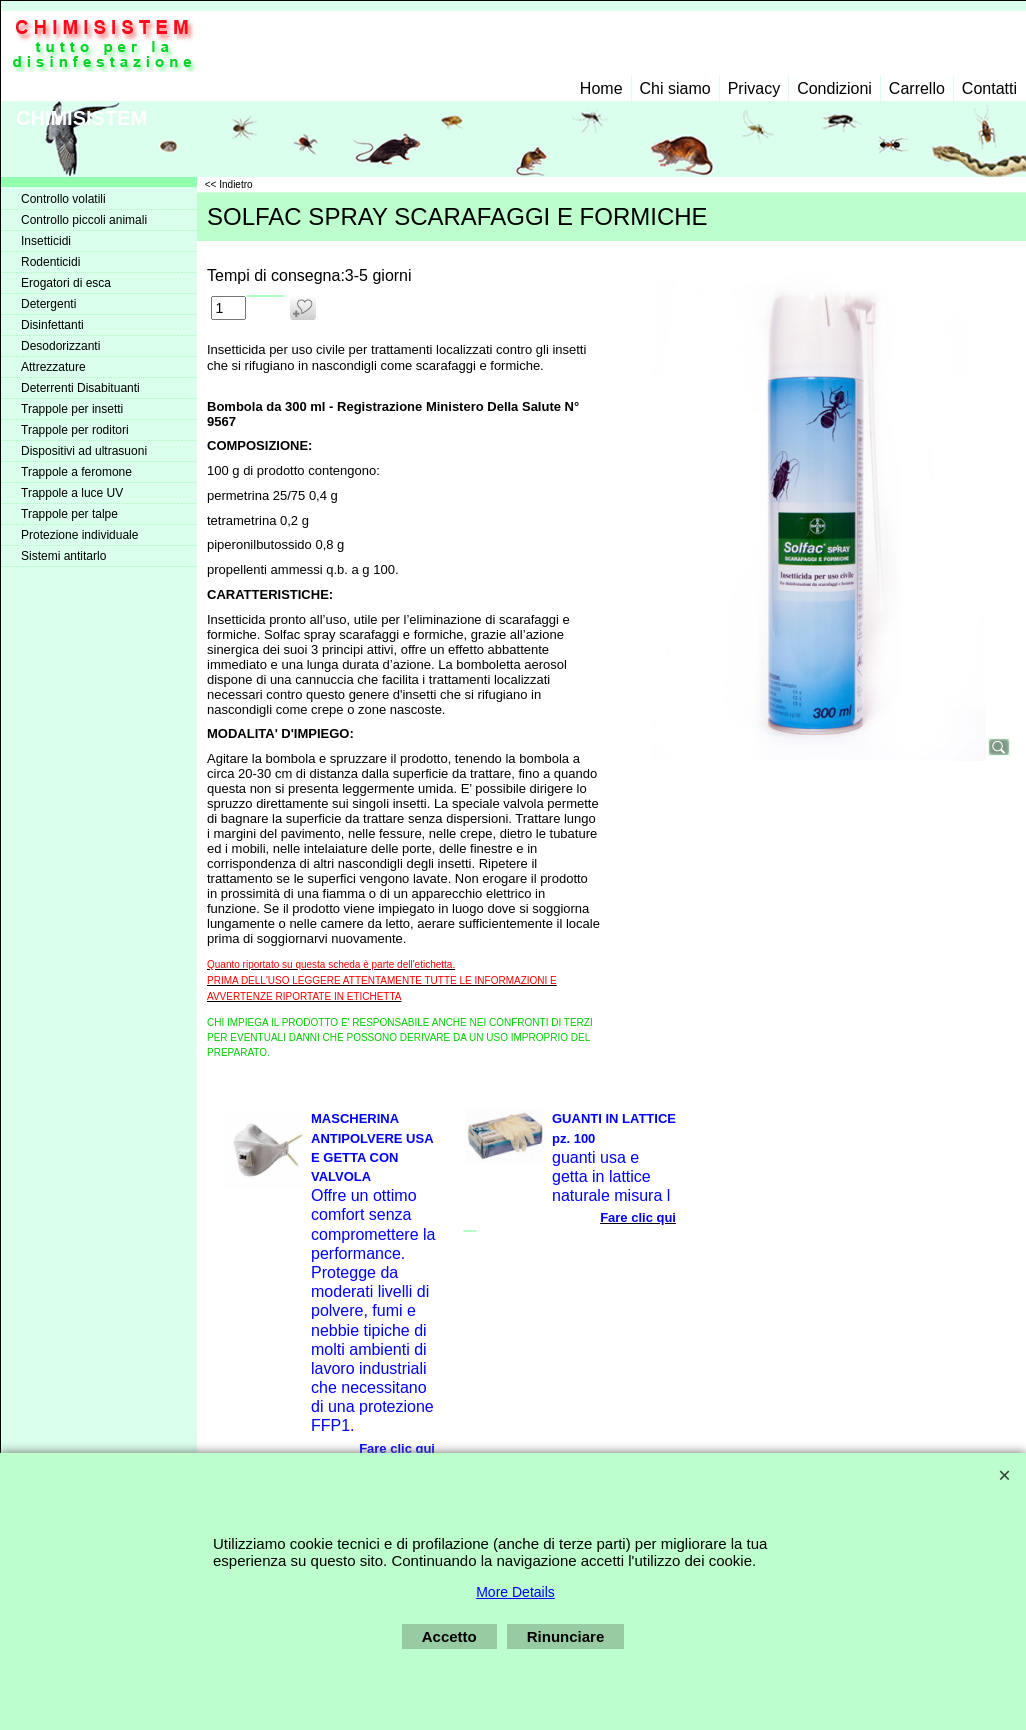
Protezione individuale (79, 535)
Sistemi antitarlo (63, 556)
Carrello (917, 88)
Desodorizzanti (60, 346)
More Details (515, 1592)
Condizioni (834, 88)
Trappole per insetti (72, 409)
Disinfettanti (52, 325)
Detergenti (48, 304)
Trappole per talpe (69, 514)
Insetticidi (46, 241)
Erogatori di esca (66, 283)
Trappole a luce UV (72, 493)
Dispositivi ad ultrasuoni (84, 451)
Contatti (989, 88)
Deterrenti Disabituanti (80, 388)
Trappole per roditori (75, 430)
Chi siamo (675, 88)
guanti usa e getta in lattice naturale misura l (611, 1176)
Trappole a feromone (76, 472)
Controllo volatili (63, 199)
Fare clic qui (397, 1448)
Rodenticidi (50, 262)
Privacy (754, 88)
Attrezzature (53, 367)
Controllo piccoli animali (84, 220)
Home (601, 88)
